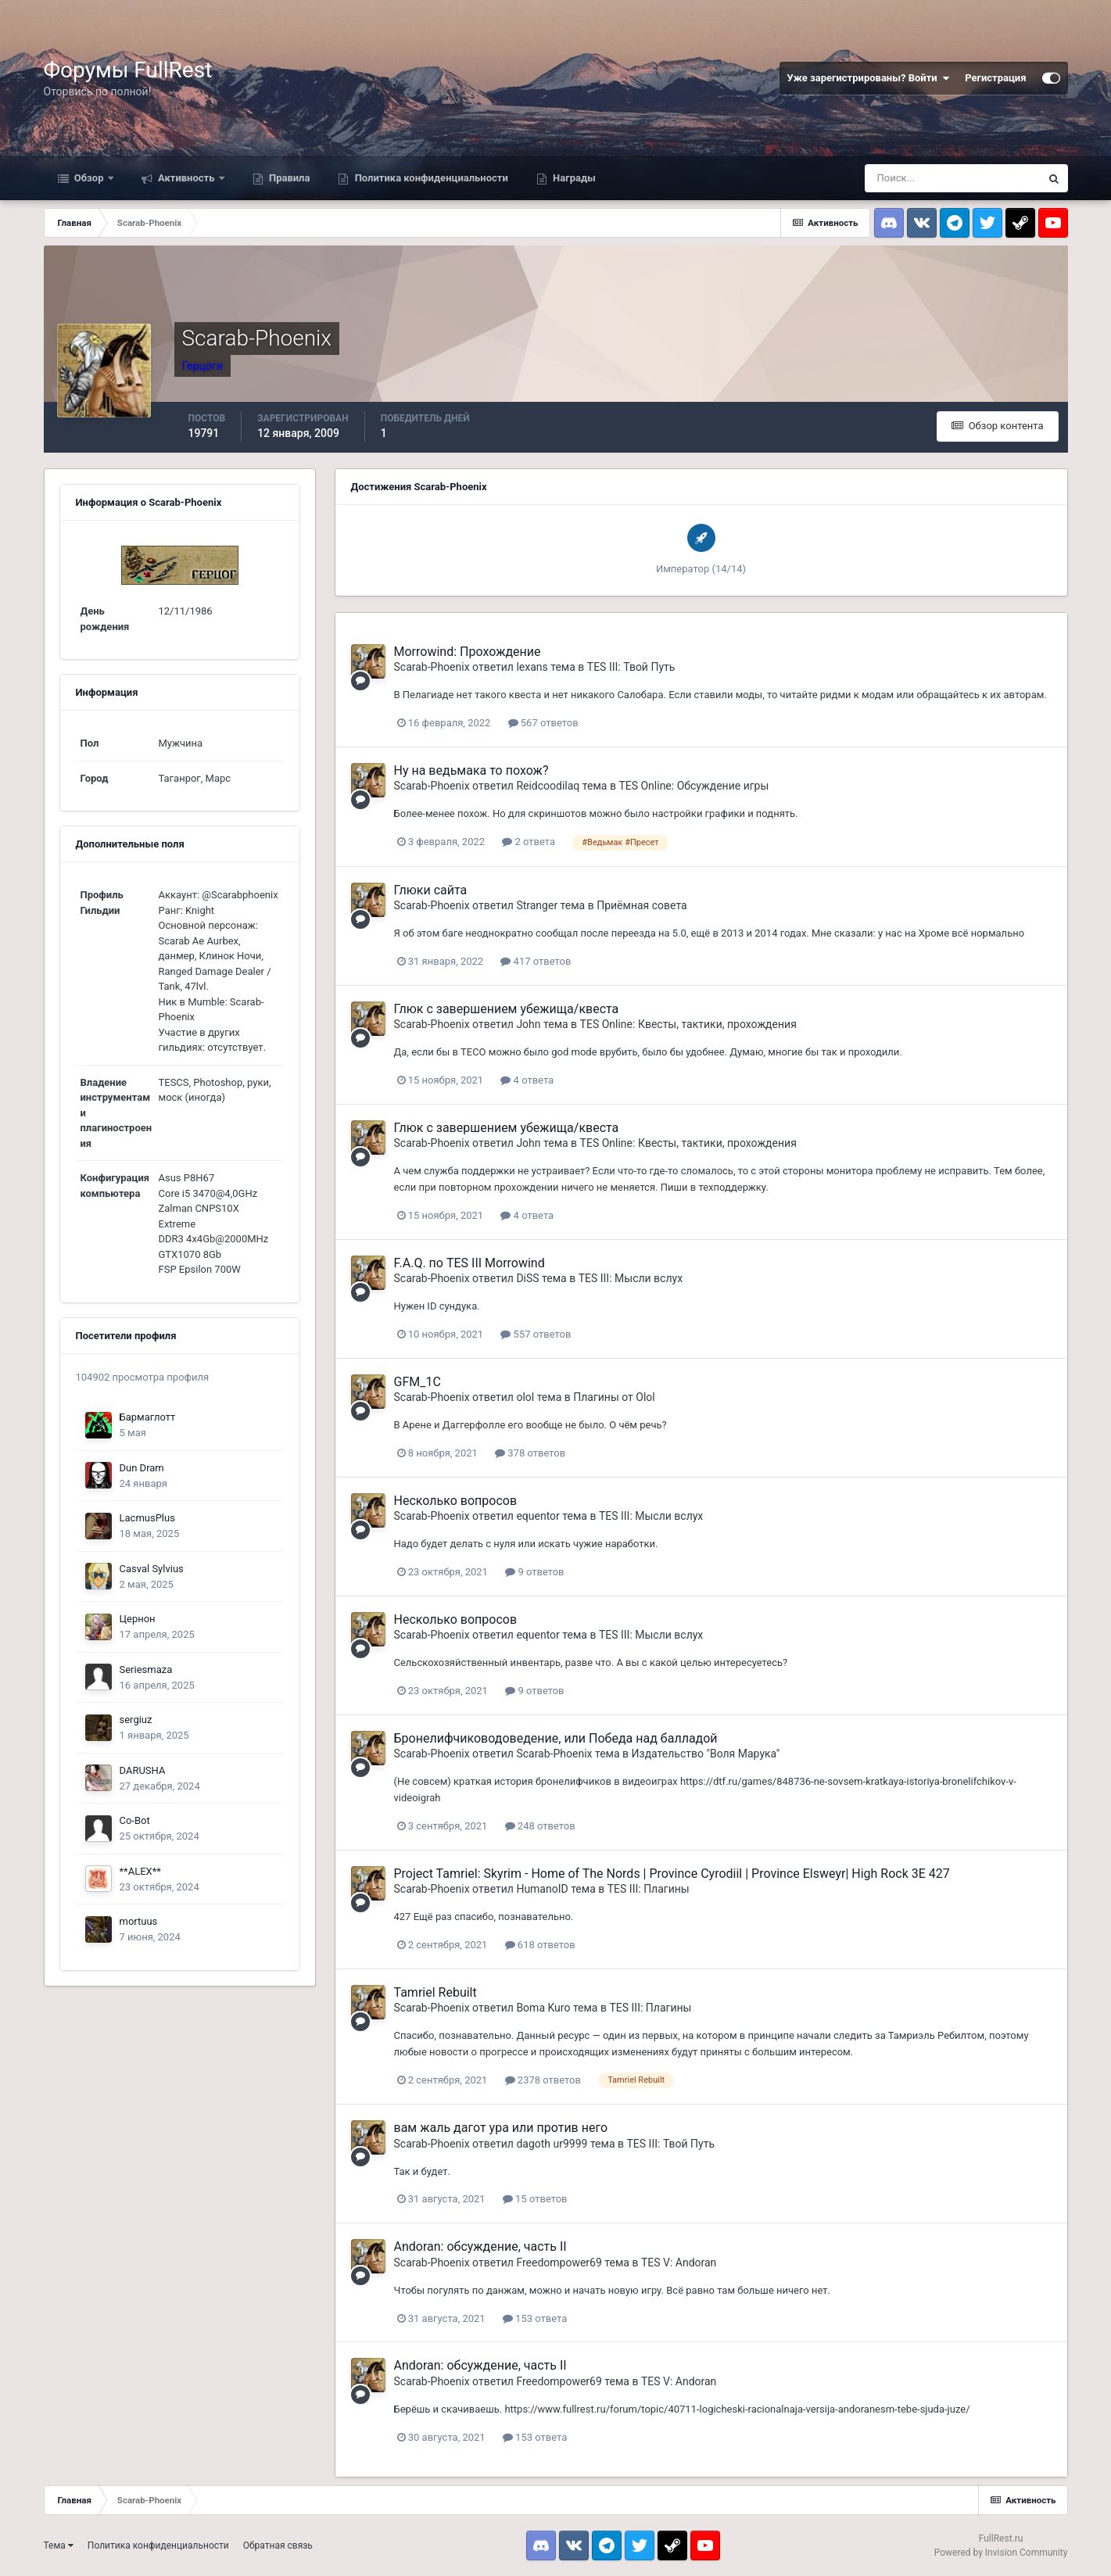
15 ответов (535, 2199)
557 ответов (535, 1334)
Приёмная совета (642, 905)
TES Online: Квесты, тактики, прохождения (688, 1024)
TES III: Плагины (648, 1889)
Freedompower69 (558, 2262)
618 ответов (540, 1945)
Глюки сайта (431, 890)
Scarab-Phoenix (432, 667)
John (528, 1024)
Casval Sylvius (152, 1569)
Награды (573, 178)
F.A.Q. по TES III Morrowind (469, 1263)
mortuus (139, 1921)
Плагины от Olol (614, 1397)
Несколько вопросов (456, 1500)
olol (525, 1397)
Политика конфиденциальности (429, 178)
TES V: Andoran (678, 2262)
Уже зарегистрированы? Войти (868, 78)
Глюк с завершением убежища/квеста (506, 1008)
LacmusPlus (147, 1518)
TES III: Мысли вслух (631, 1278)
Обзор (89, 178)
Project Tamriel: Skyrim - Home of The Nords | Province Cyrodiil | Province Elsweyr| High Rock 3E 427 (672, 1873)
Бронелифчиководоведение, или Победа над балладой (556, 1738)
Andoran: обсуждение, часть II (480, 2246)
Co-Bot (135, 1820)
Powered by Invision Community (1001, 2552)
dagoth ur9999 (551, 2143)
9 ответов (534, 1572)
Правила (288, 178)
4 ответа (527, 1080)
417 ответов (535, 961)
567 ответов (543, 723)
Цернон (138, 1619)
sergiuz (136, 1719)
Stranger (536, 905)
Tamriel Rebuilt (435, 1992)
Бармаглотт (148, 1417)
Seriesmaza (146, 1669)
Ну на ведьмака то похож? (471, 770)
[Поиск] (952, 178)
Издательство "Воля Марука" (706, 1753)
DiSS (527, 1278)
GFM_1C (417, 1381)
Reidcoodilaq (547, 785)
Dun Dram (142, 1468)
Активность (186, 178)
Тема (58, 2545)
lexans (531, 667)
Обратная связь (278, 2545)
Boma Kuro (543, 2007)
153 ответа (535, 2318)
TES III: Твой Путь (631, 667)
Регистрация (995, 78)
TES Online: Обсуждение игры (693, 785)
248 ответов (540, 1826)
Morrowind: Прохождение (467, 651)
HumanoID (542, 1889)
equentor (537, 1516)
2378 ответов (543, 2080)
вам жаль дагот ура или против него (501, 2127)
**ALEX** (140, 1871)
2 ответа (528, 841)
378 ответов (530, 1453)
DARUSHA (143, 1770)
